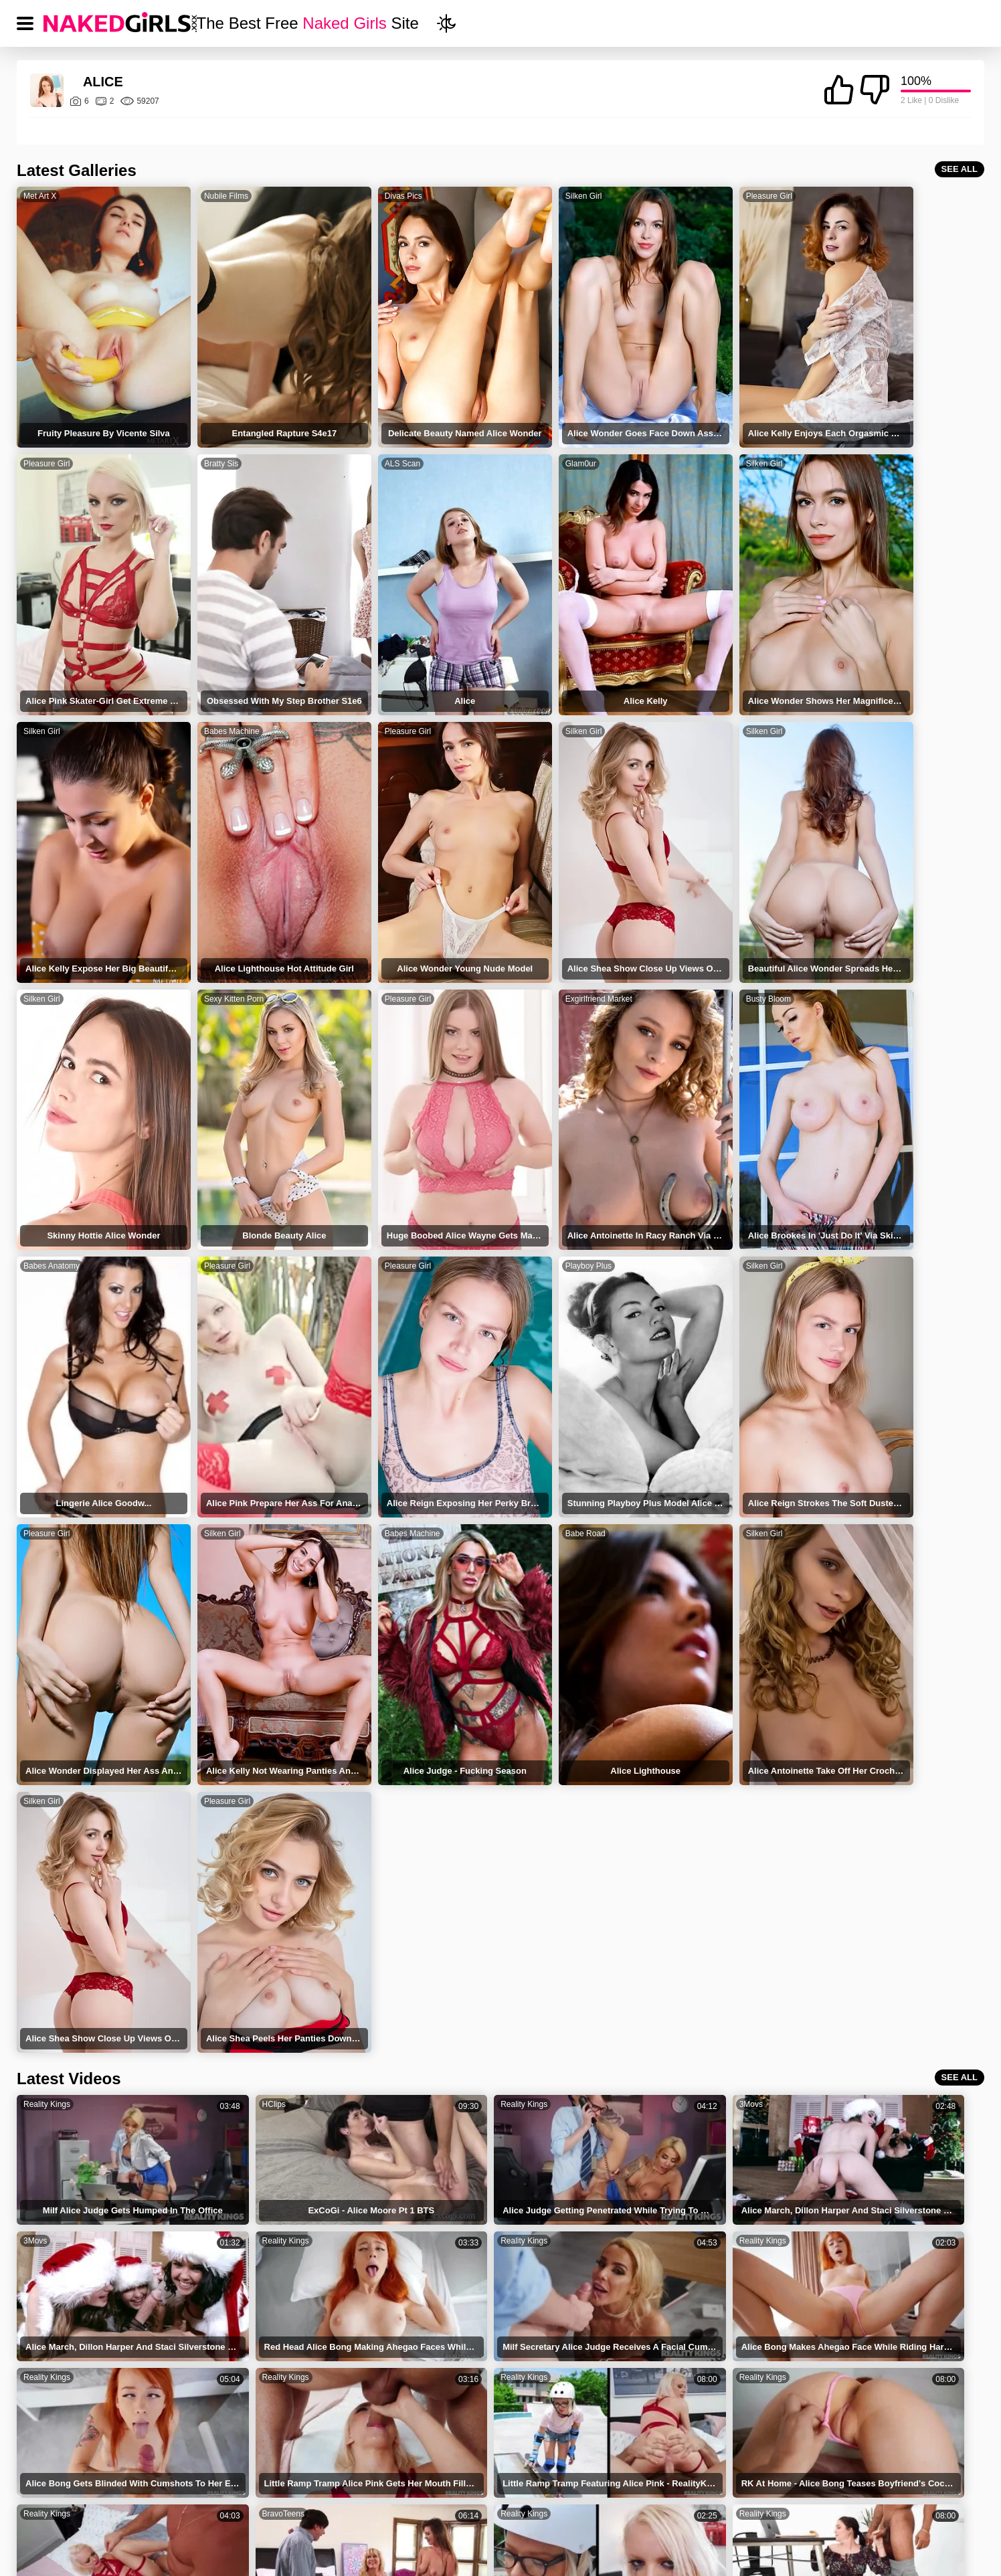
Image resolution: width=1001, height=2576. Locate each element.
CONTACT (719, 2499)
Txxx (616, 2008)
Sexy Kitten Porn (703, 676)
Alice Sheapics (703, 2388)
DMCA (540, 2499)
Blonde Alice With (77, 2360)
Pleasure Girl (696, 196)
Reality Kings (46, 1672)
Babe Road (693, 1157)
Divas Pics (366, 196)
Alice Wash (64, 2388)
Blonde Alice (225, 2360)
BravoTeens (629, 1897)
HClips (230, 1672)
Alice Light (63, 2303)
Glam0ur (363, 436)
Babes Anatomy (376, 916)
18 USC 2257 (626, 2499)
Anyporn (233, 2121)
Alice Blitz (377, 2275)
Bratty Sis (40, 436)
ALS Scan (203, 436)
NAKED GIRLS (290, 2499)
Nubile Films (208, 196)
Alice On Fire (857, 2303)
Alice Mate (693, 2360)
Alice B (845, 2275)
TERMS (381, 2499)
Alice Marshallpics (552, 2388)
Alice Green (696, 2303)
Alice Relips (381, 2360)
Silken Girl (529, 196)
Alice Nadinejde (231, 2388)
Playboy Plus (858, 916)
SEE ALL (959, 169)
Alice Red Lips (860, 2360)
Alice (51, 2275)
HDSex (425, 2008)
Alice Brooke (541, 2360)
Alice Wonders (229, 2331)
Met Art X (39, 196)
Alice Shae (537, 2331)
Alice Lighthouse (707, 2275)
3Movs (620, 1672)
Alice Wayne (224, 2275)
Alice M (372, 2331)
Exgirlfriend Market (56, 916)
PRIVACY (462, 2499)
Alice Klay (535, 2275)
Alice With (851, 2331)
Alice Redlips (68, 2331)
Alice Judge (381, 2303)
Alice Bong (537, 2303)
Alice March (223, 2303)
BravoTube (822, 2008)
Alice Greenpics (863, 2388)
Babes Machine (863, 436)
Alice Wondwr (701, 2331)
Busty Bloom (208, 916)
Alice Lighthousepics (400, 2388)
